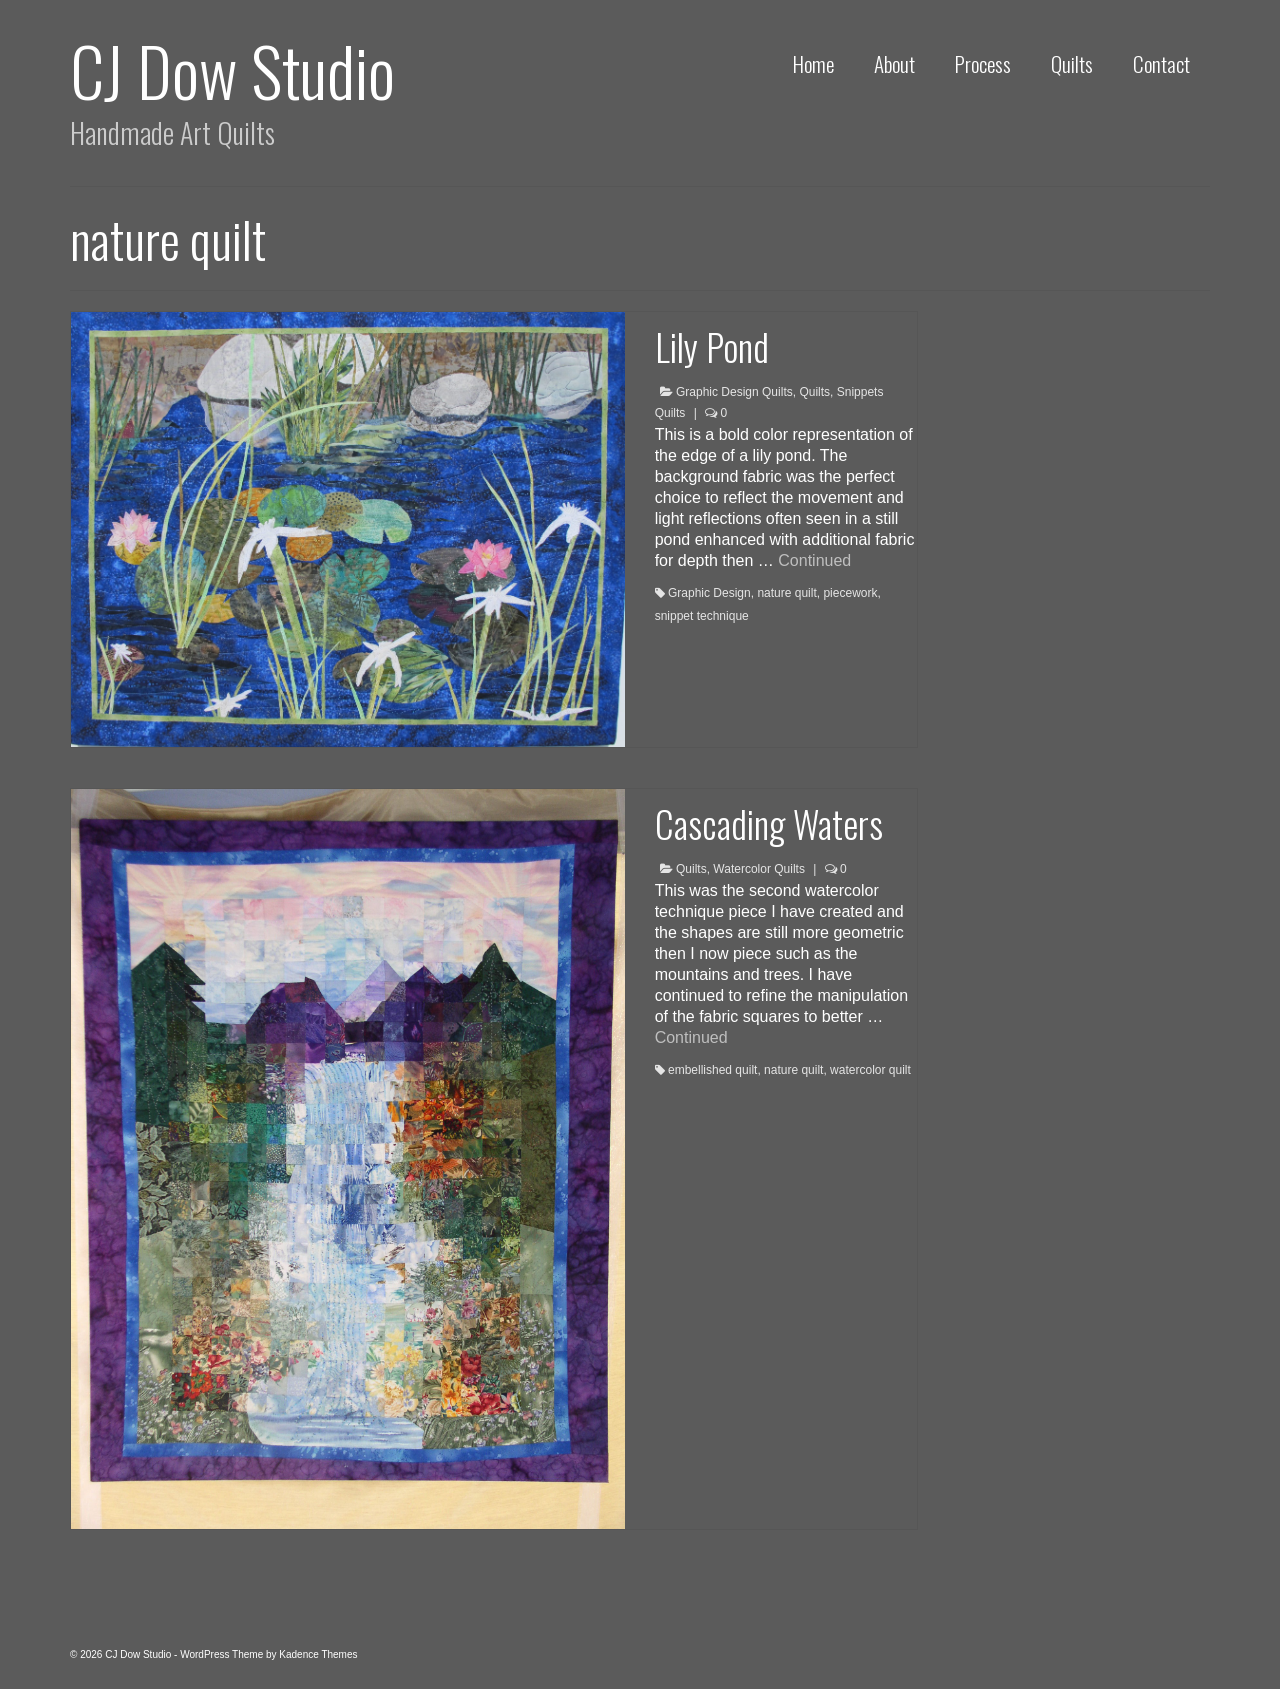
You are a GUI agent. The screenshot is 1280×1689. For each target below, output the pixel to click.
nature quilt (786, 593)
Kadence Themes (318, 1654)
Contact (1161, 63)
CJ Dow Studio (232, 69)
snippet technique (702, 616)
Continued (814, 560)
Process (983, 63)
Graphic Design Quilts (734, 392)
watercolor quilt (870, 1070)
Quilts (1072, 63)
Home (813, 63)
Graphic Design (709, 593)
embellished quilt (712, 1070)
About (894, 63)
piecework (850, 593)
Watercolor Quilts (759, 869)
